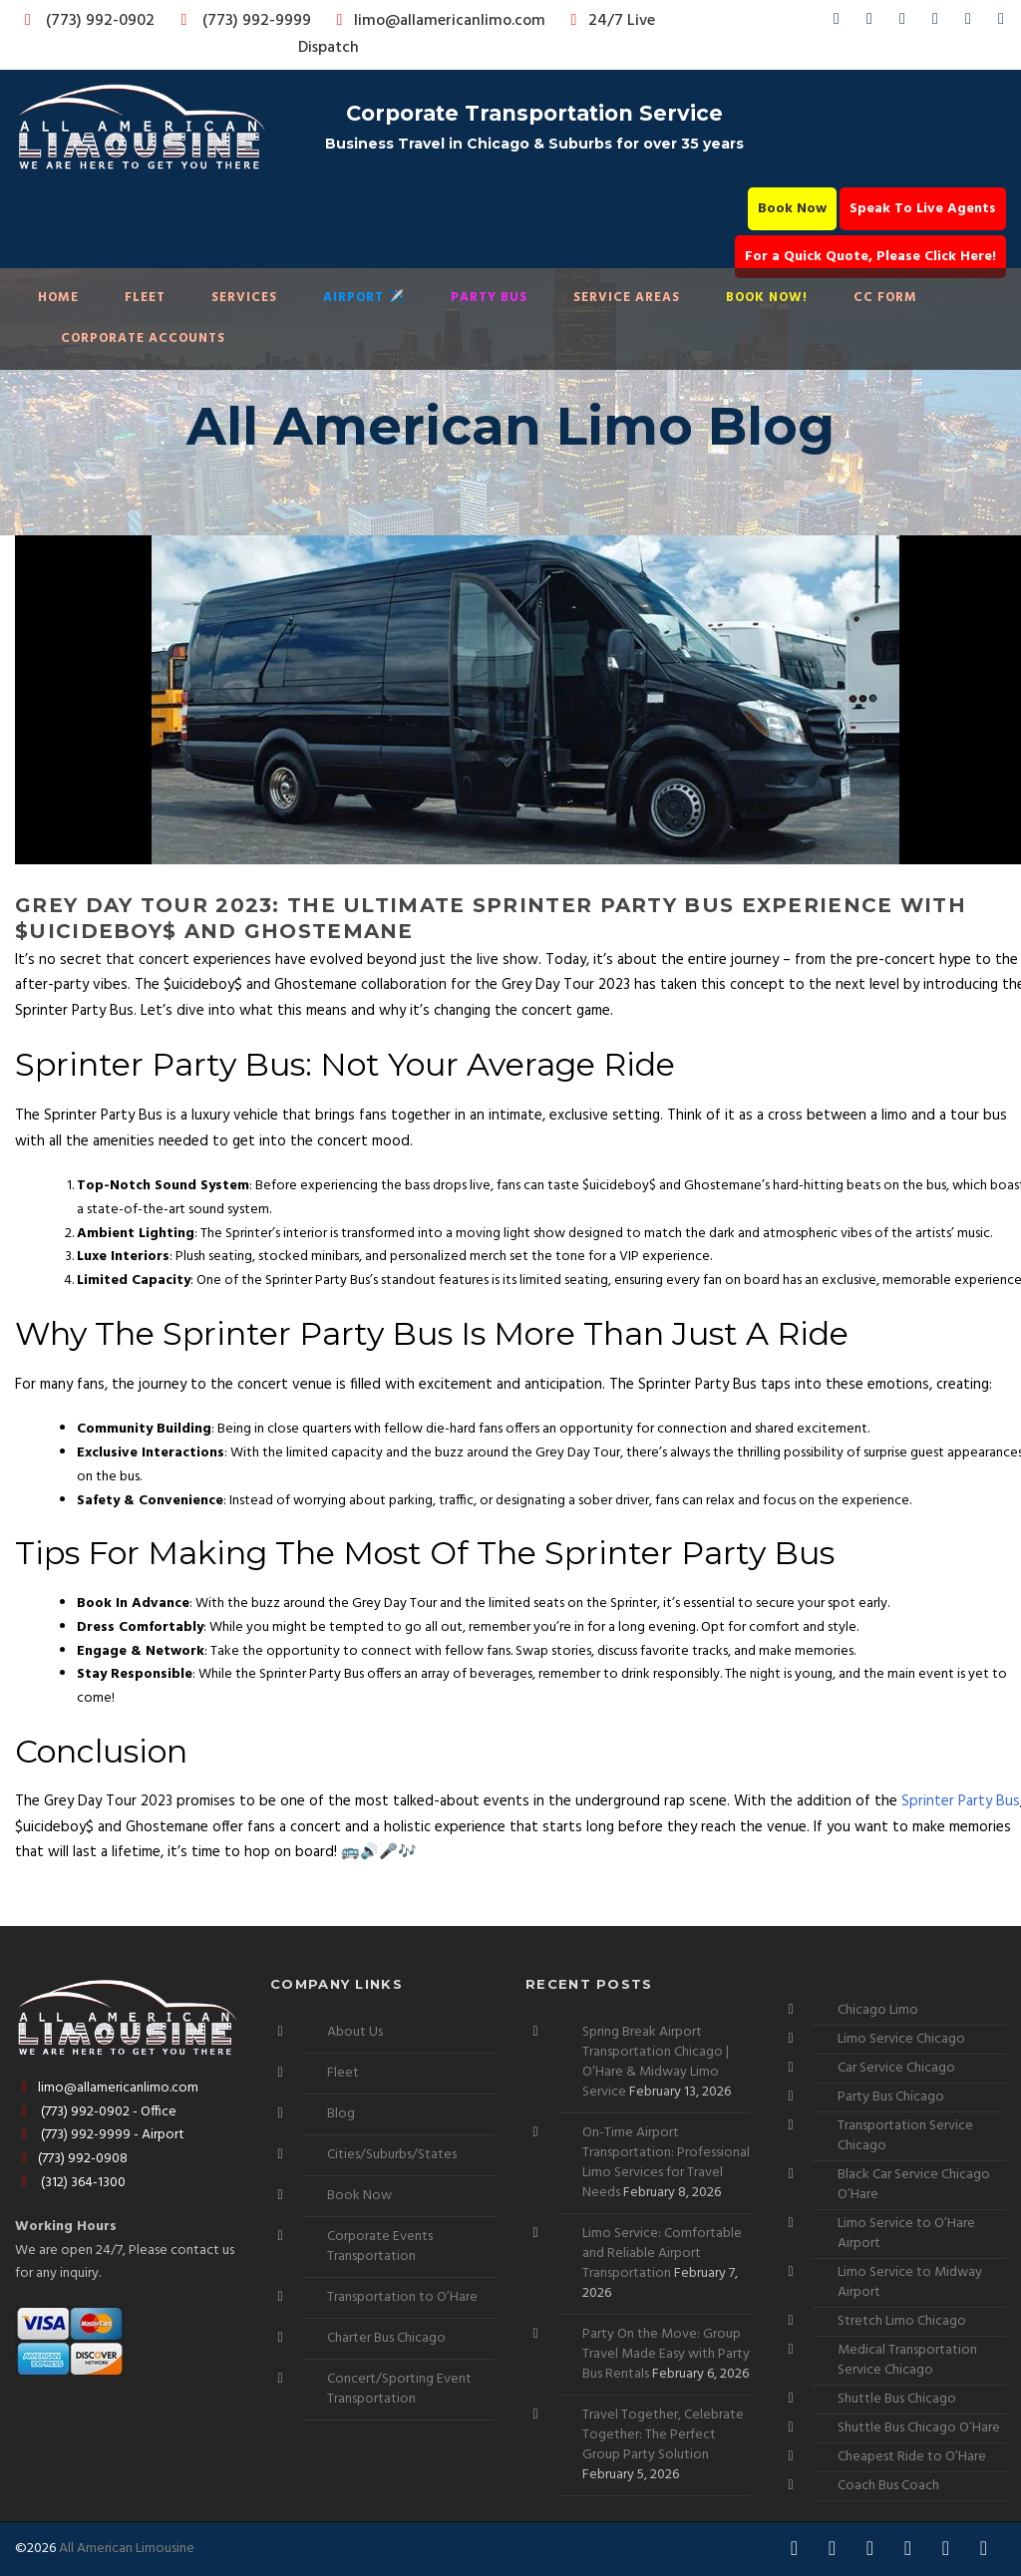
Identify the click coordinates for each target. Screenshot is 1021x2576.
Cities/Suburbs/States (392, 2154)
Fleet (145, 297)
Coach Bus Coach (888, 2485)
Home (58, 297)
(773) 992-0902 (86, 21)
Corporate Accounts (143, 338)
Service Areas (626, 297)
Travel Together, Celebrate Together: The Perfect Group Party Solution (663, 2435)
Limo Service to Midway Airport (910, 2282)
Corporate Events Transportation (380, 2246)
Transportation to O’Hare (402, 2297)
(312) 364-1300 (70, 2182)
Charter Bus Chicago (386, 2338)
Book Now (792, 208)
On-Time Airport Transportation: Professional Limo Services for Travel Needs (666, 2162)
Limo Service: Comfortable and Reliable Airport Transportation (662, 2253)
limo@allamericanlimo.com (437, 21)
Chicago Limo (878, 2010)
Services (244, 297)
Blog (341, 2113)
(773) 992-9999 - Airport (99, 2134)
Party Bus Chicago (891, 2097)
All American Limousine (126, 2548)
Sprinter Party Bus (960, 1801)
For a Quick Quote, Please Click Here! (870, 256)
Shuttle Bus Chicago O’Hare (919, 2427)
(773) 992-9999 (240, 21)
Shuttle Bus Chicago (897, 2399)
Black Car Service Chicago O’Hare (914, 2184)
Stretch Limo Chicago (902, 2321)
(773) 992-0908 (71, 2158)
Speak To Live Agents (923, 208)
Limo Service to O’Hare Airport (906, 2233)
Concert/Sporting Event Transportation (399, 2389)
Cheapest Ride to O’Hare (912, 2456)
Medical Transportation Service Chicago (907, 2360)
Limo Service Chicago (901, 2039)
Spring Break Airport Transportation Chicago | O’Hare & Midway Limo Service (655, 2062)
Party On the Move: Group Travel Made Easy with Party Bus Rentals (666, 2354)
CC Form (885, 297)
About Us (355, 2032)
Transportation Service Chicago (905, 2135)
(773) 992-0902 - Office (95, 2111)
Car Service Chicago (896, 2068)
